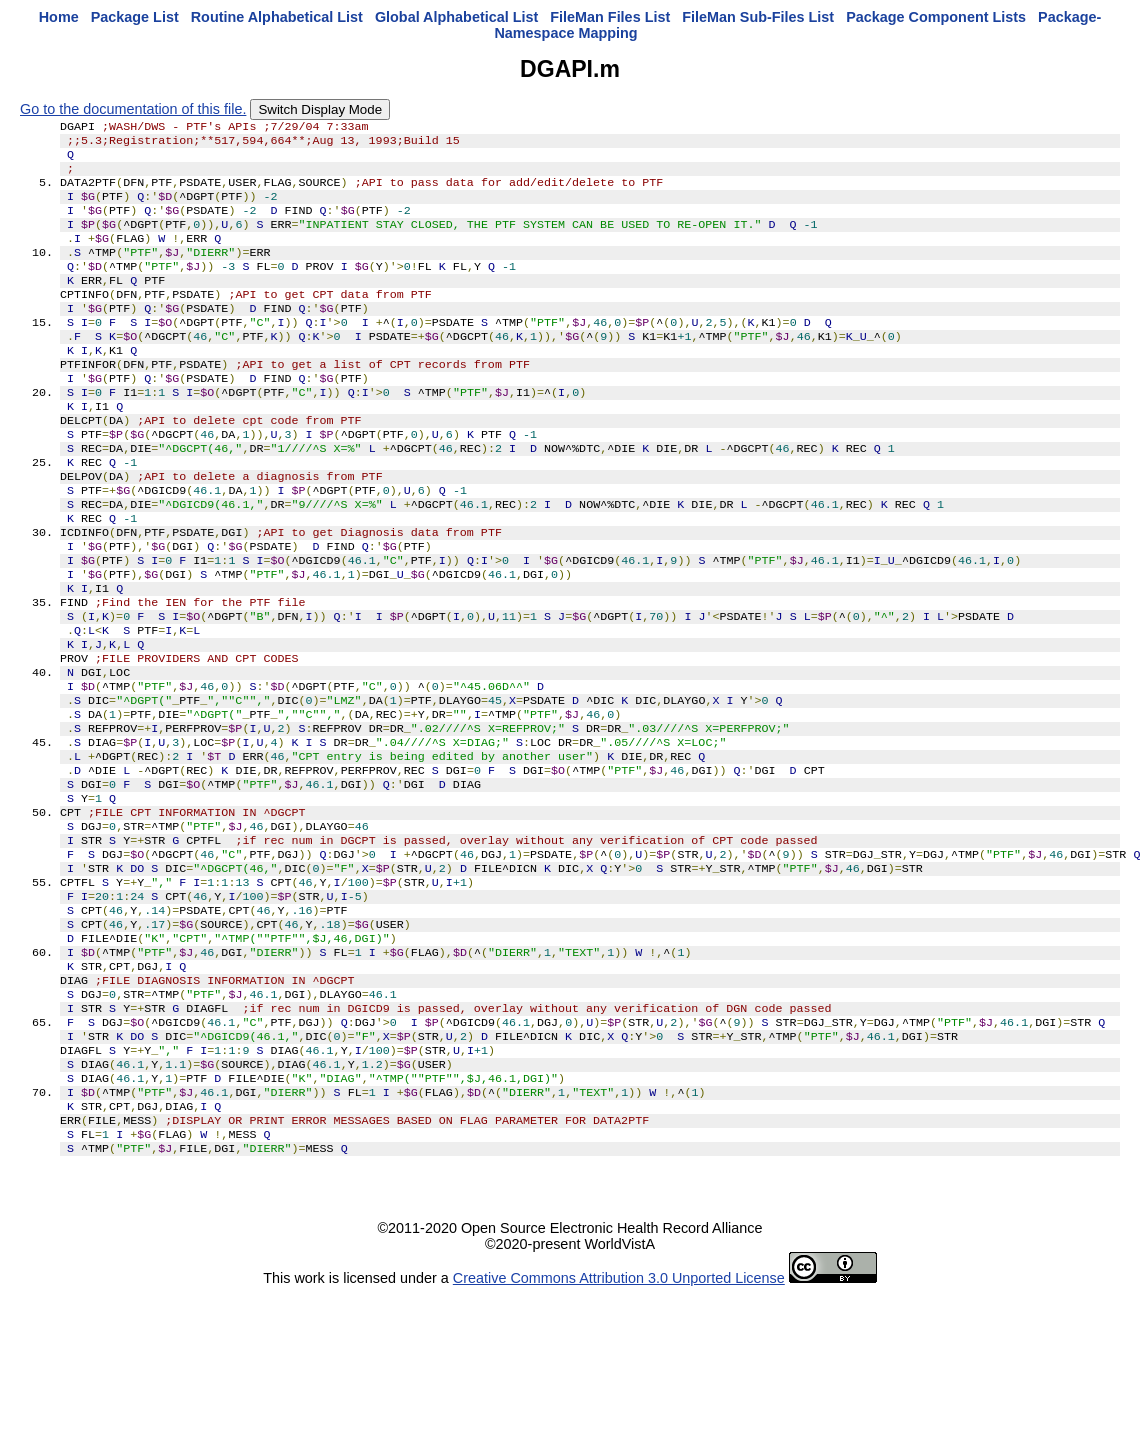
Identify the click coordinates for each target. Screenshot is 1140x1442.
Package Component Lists (936, 17)
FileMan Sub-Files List (758, 17)
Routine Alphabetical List (277, 17)
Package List (135, 17)
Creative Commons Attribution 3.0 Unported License (619, 1426)
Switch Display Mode (320, 109)
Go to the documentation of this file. (133, 109)
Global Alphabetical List (456, 17)
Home (59, 17)
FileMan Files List (610, 17)
